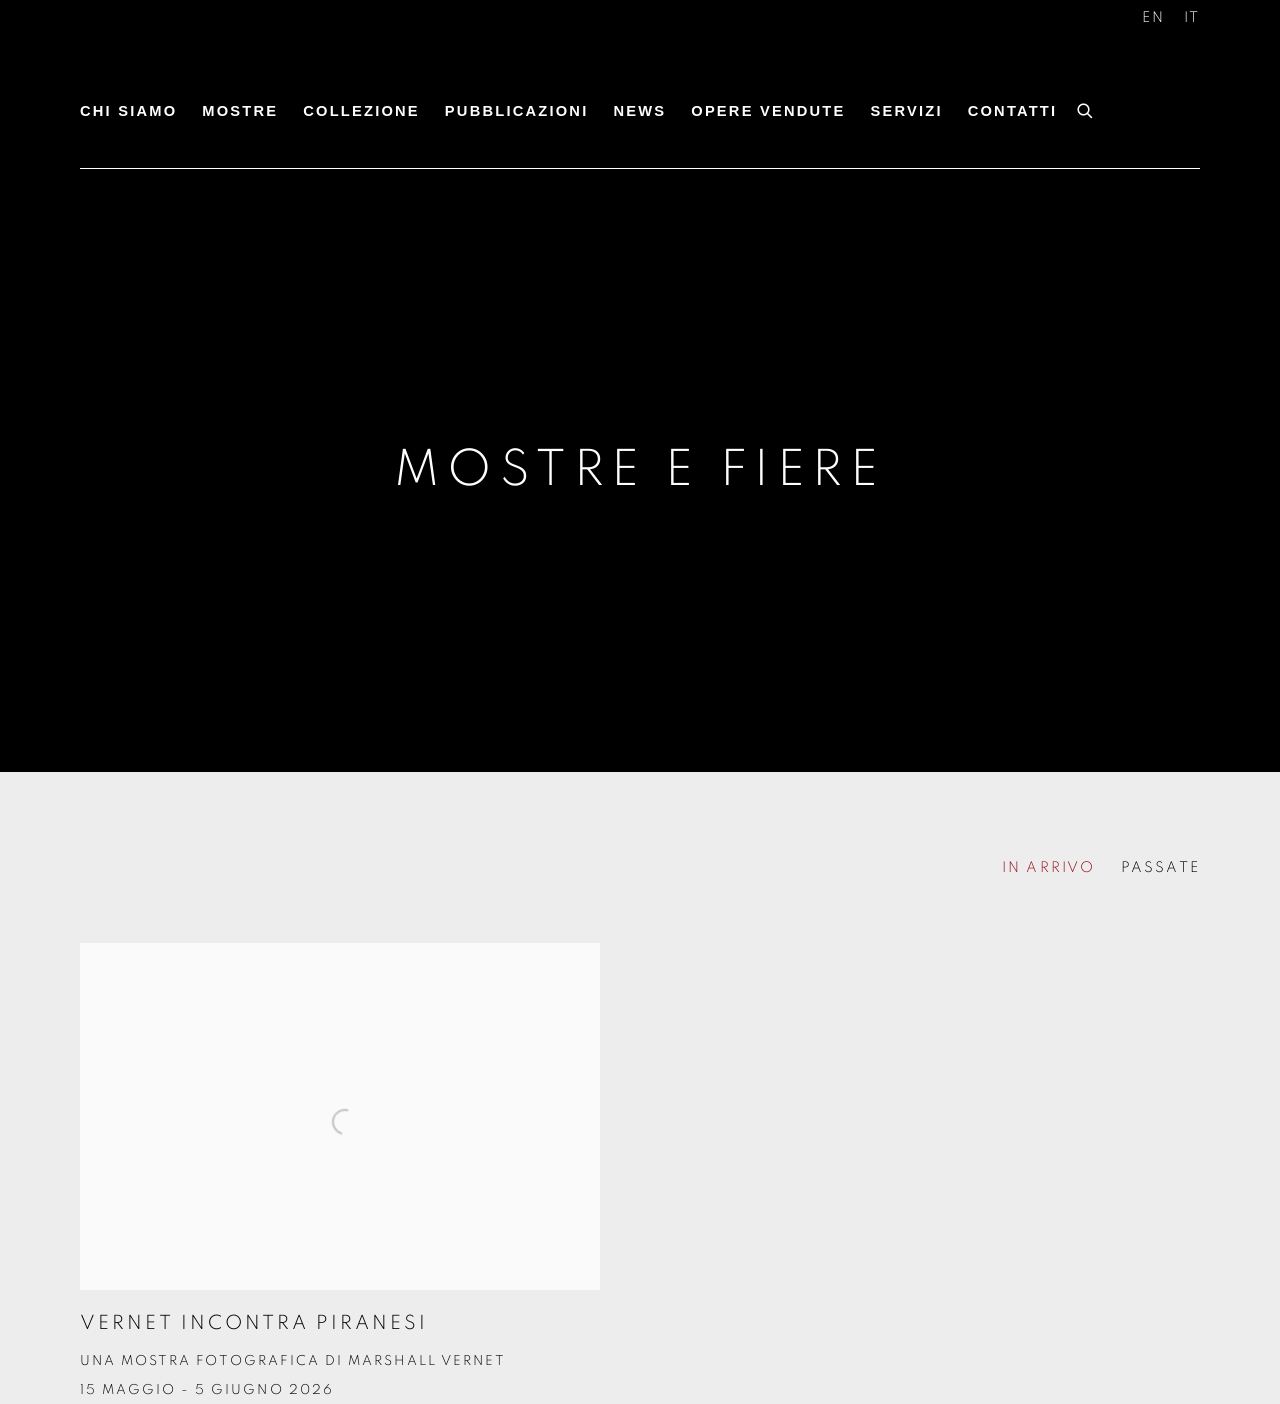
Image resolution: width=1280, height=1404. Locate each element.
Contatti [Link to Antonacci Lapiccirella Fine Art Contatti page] (1013, 111)
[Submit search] (1086, 108)
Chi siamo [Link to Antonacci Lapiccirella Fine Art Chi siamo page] (128, 111)
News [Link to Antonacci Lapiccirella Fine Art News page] (639, 111)
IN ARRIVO (1049, 867)
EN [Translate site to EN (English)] (1153, 17)
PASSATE (1160, 867)
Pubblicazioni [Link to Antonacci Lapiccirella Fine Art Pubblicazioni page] (517, 111)
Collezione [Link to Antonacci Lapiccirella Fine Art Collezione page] (361, 111)
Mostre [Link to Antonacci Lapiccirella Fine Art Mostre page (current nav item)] (240, 111)
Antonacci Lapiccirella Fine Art (230, 68)
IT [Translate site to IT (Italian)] (1192, 17)
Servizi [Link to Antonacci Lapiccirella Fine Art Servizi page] (906, 111)
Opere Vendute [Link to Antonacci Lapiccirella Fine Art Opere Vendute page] (768, 111)
